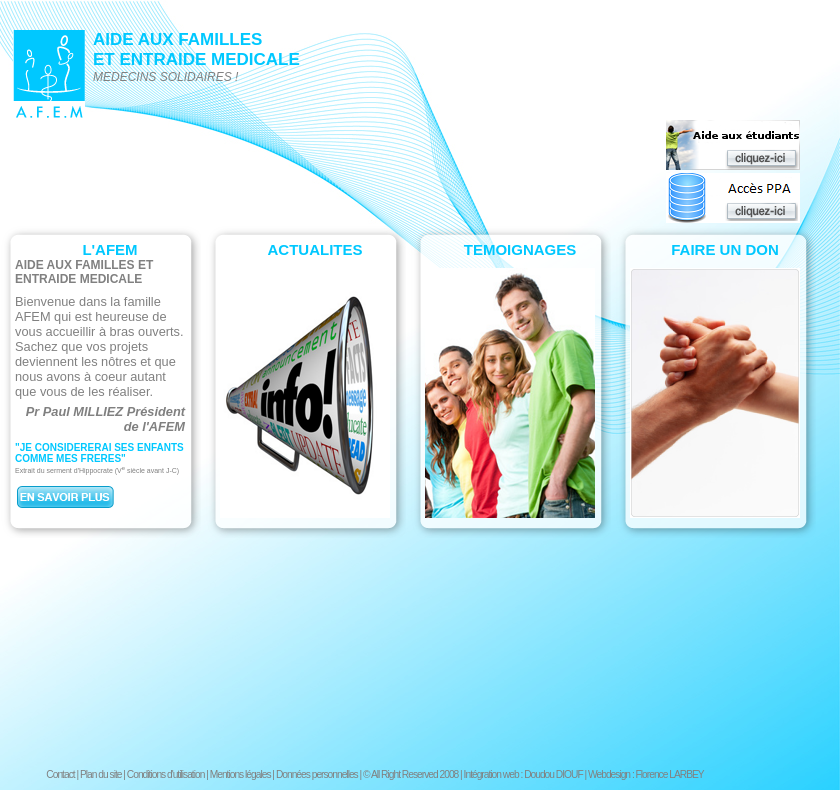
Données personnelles (317, 774)
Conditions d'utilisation (166, 774)
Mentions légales (240, 774)
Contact (60, 774)
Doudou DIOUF (553, 774)
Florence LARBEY (670, 774)
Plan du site (100, 774)
